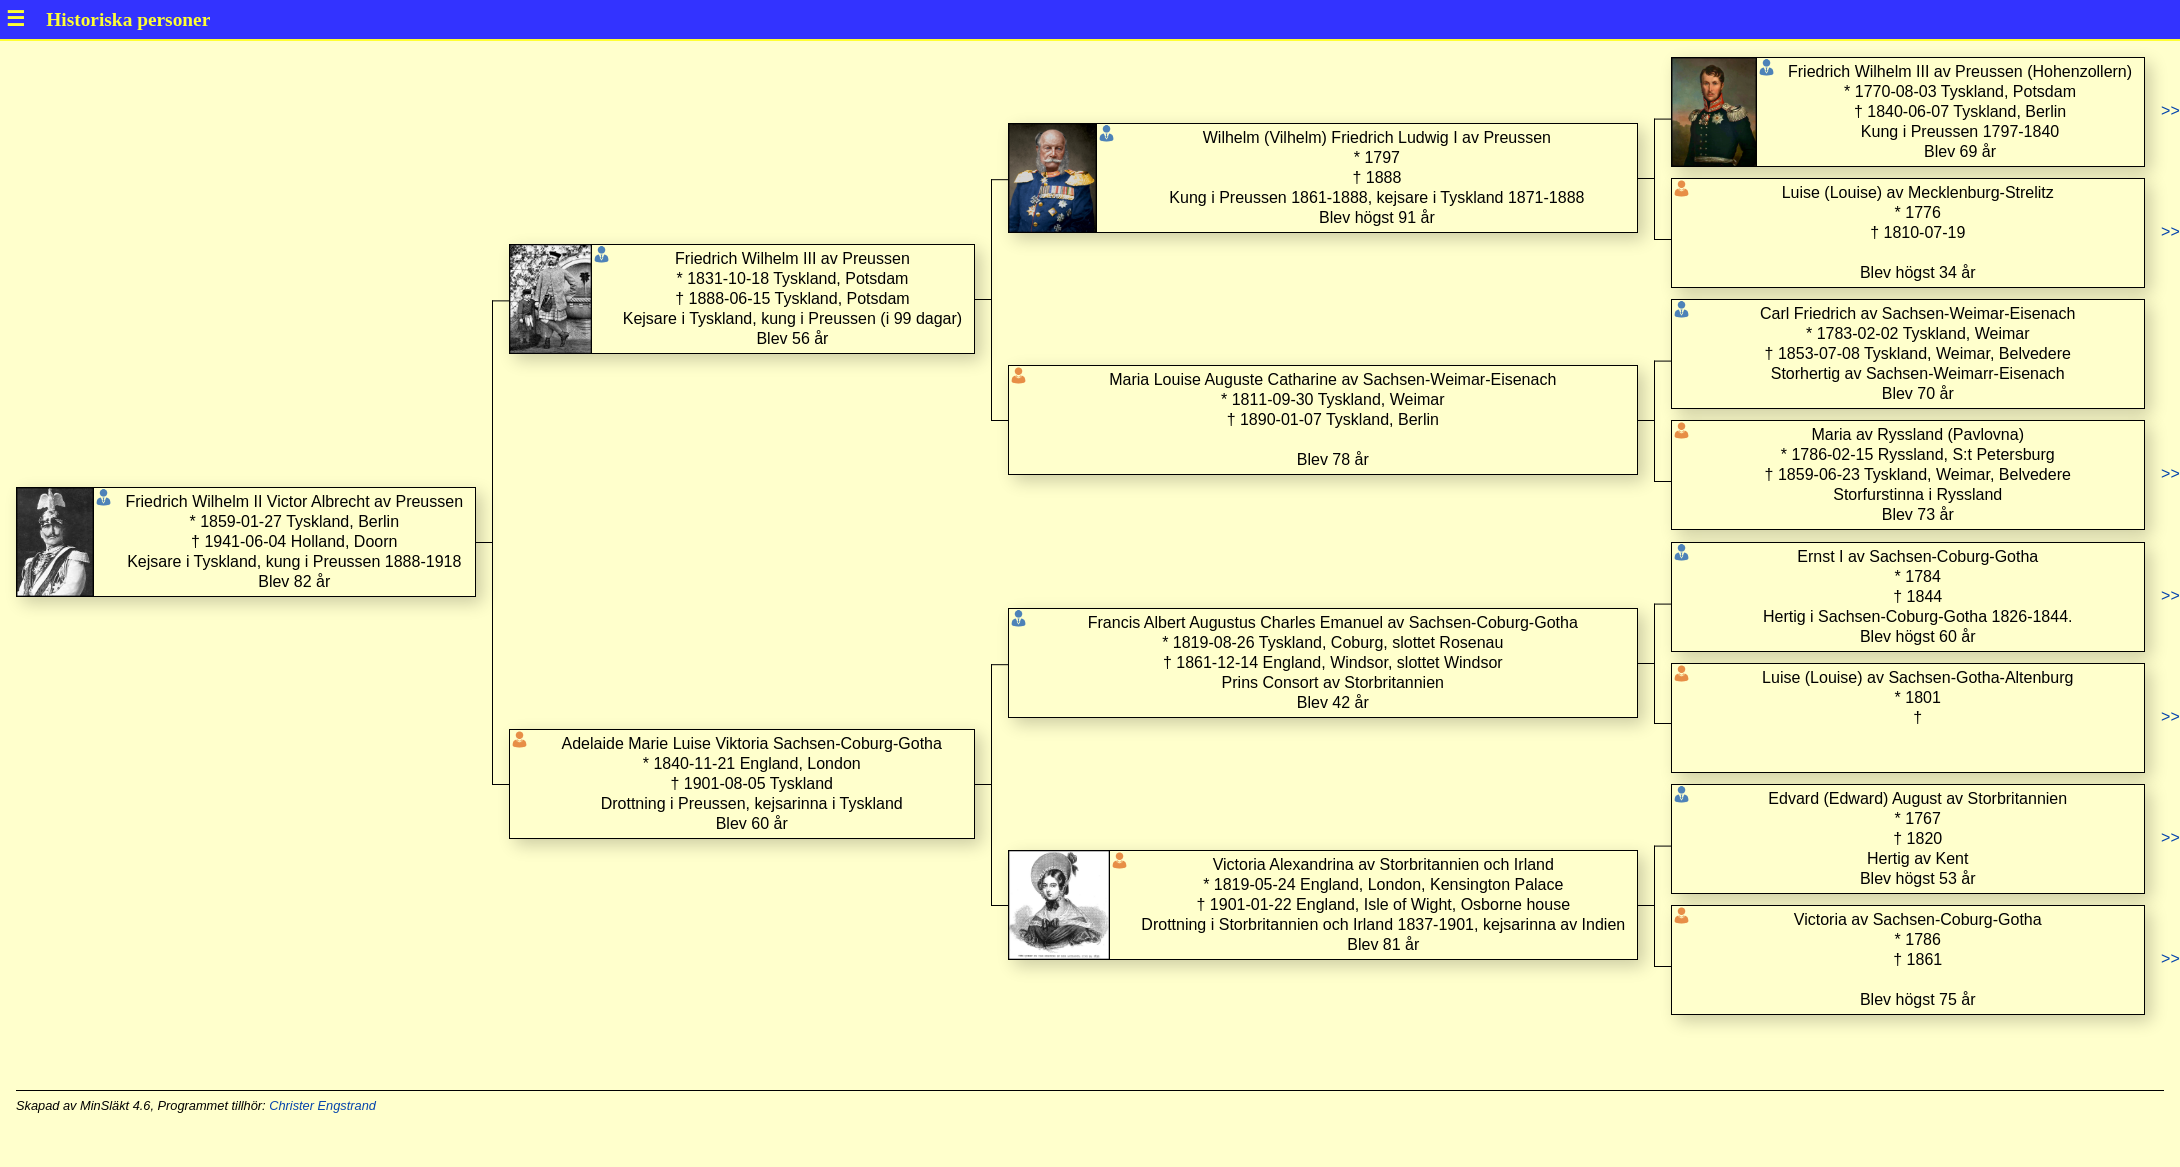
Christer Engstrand (322, 1105)
